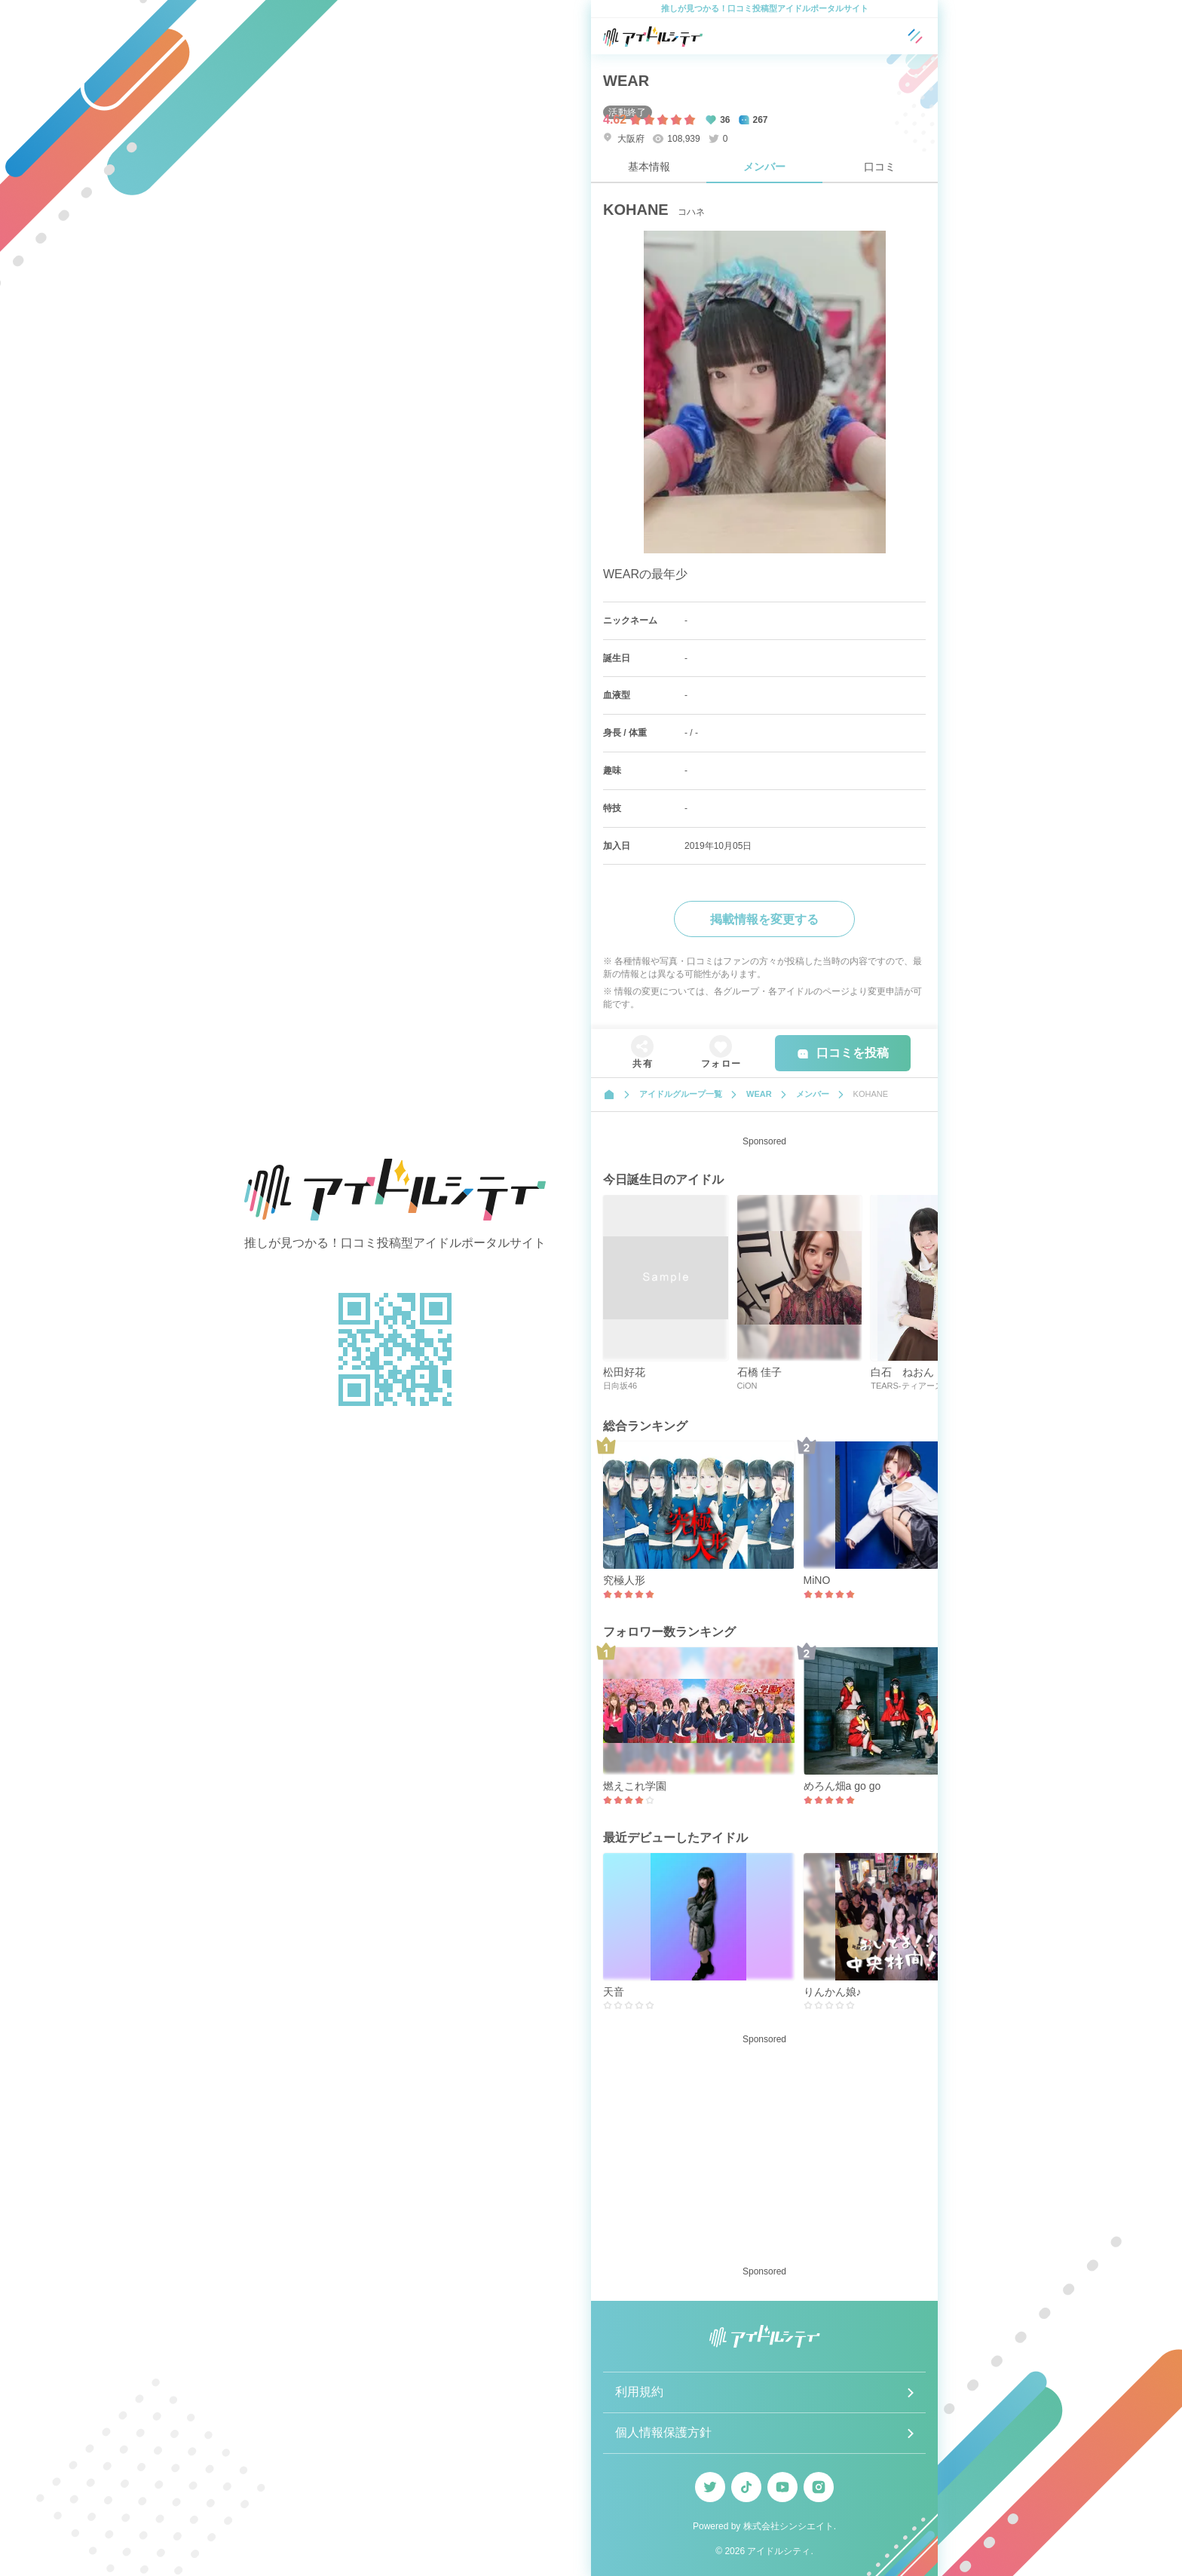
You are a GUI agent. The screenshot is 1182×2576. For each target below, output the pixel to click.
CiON (747, 1385)
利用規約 (639, 2391)
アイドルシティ (778, 2551)
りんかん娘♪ (833, 1992)
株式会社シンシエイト (788, 2526)
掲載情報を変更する (764, 919)
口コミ (880, 167)
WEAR (626, 80)
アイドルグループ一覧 (680, 1093)
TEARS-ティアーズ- (908, 1385)
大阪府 (624, 138)
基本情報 (649, 167)
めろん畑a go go (842, 1786)
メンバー (764, 167)
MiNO (817, 1580)
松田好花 (624, 1372)
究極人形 (624, 1580)
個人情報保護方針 (663, 2432)
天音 (613, 1992)
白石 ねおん (902, 1372)
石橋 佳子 (759, 1372)
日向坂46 (620, 1385)
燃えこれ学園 (634, 1786)
